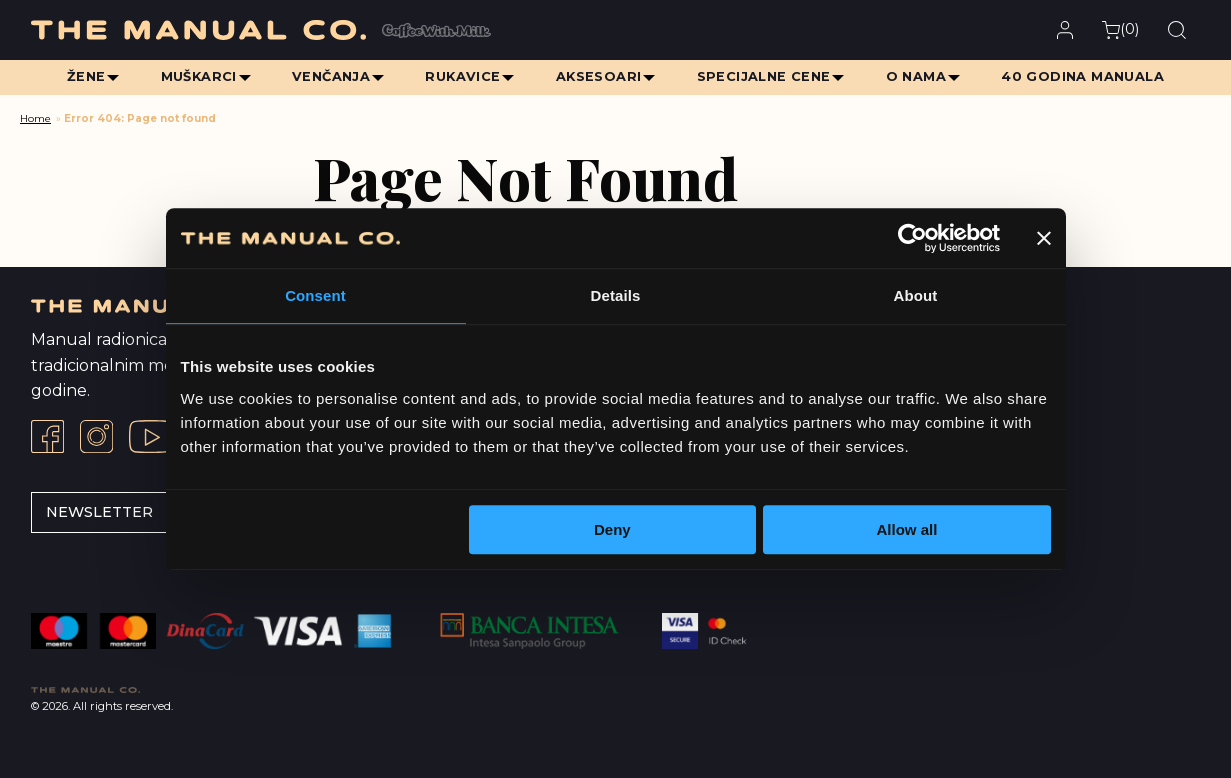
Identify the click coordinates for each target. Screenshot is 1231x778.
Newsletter (99, 512)
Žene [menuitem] (82, 76)
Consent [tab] (315, 295)
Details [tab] (616, 295)
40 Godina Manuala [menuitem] (1086, 76)
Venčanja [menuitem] (329, 76)
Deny (612, 529)
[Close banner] (1044, 238)
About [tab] (916, 295)
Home (35, 118)
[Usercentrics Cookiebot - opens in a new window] (912, 238)
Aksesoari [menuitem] (599, 76)
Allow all (907, 529)
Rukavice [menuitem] (462, 76)
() (1120, 29)
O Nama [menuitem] (919, 76)
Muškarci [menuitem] (196, 76)
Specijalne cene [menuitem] (765, 76)
